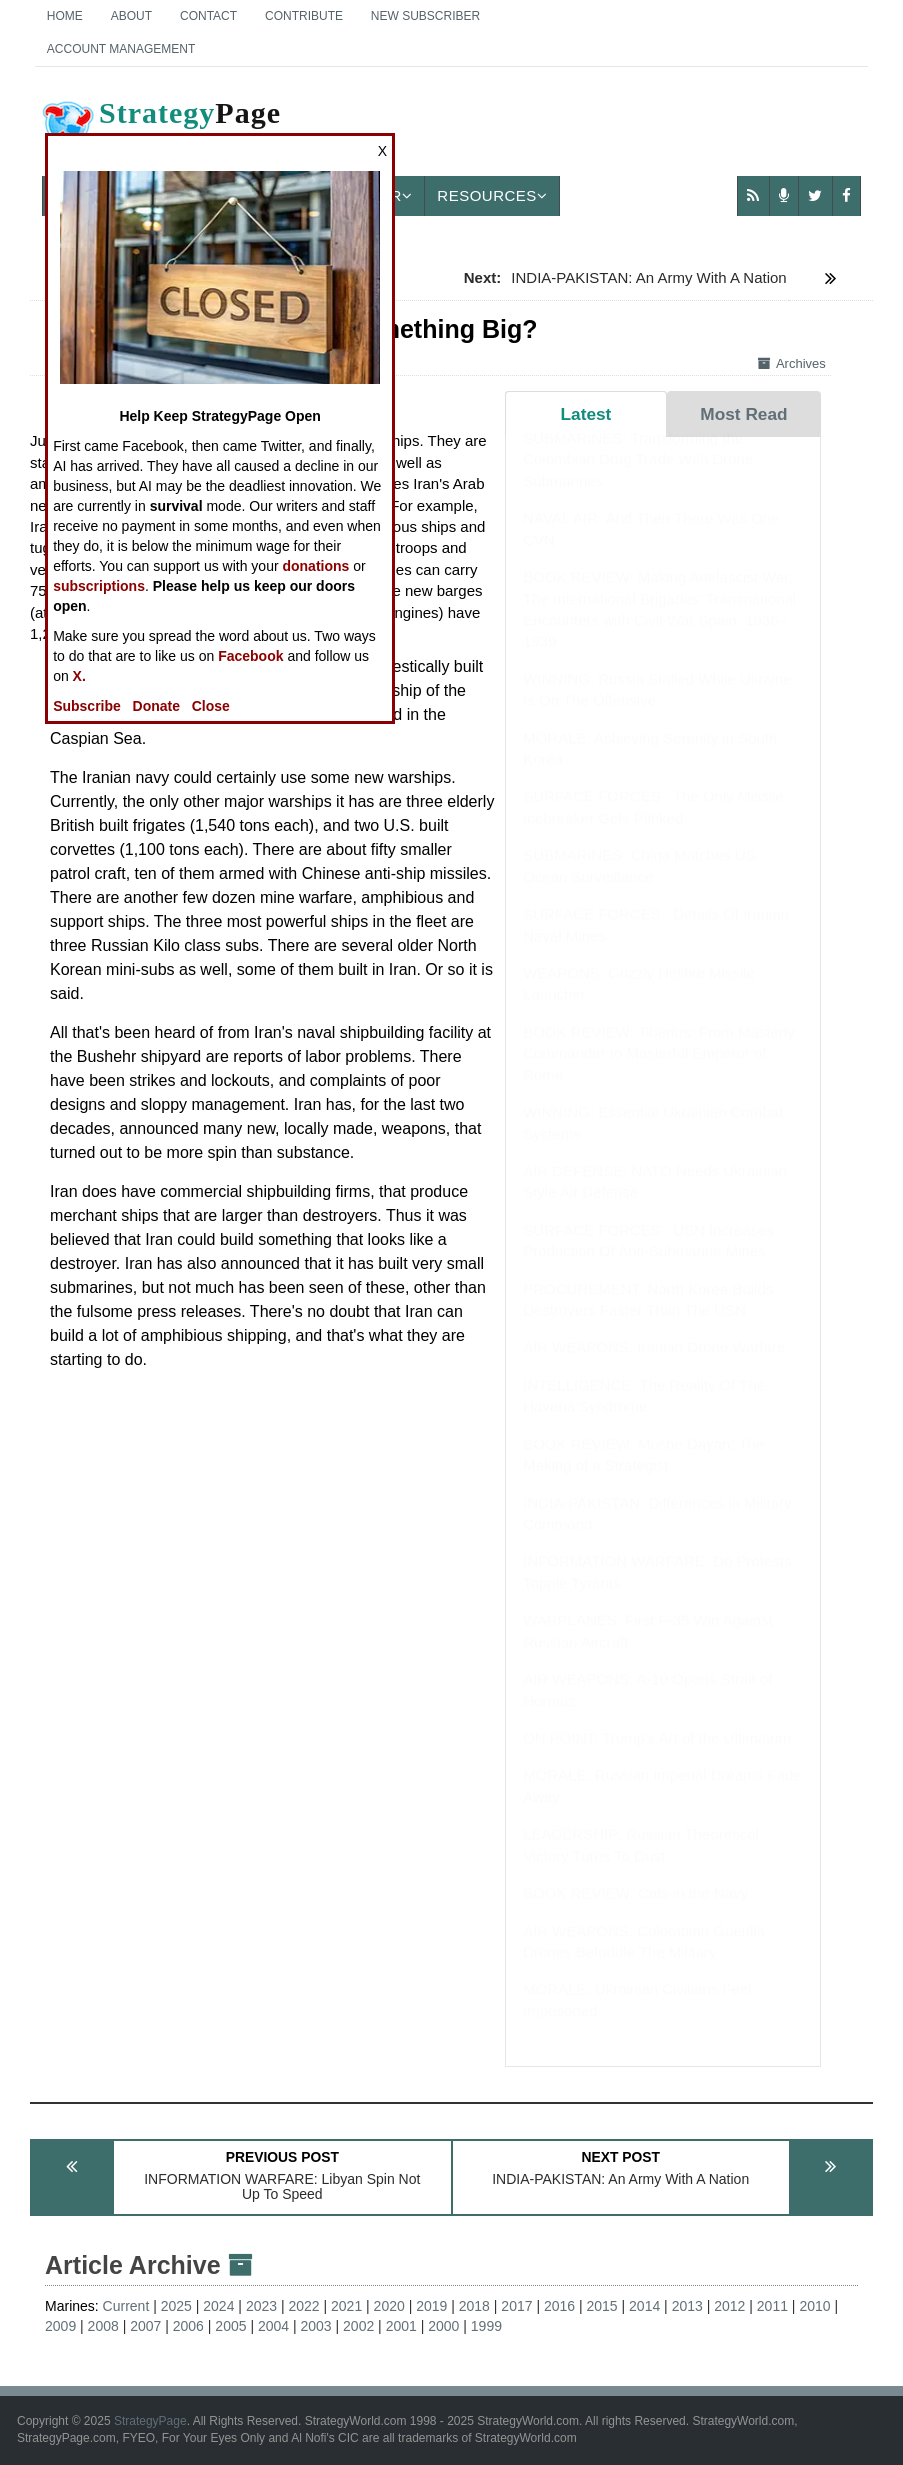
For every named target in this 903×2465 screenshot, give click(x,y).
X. (79, 676)
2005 (230, 2326)
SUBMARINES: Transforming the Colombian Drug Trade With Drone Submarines (638, 479)
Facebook (250, 656)
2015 (602, 2306)
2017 (516, 2306)
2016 (559, 2306)
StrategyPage (150, 2421)
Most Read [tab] (743, 414)
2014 (644, 2306)
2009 (60, 2326)
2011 (772, 2306)
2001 (401, 2326)
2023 (261, 2306)
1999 (486, 2326)
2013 (687, 2306)
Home (65, 16)
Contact (208, 16)
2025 (176, 2306)
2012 (729, 2306)
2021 (346, 2306)
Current (126, 2306)
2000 (443, 2326)
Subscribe (87, 706)
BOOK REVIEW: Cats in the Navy (635, 1912)
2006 (188, 2326)
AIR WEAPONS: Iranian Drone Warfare (654, 1366)
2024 (218, 2306)
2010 (814, 2306)
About (131, 16)
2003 (316, 2326)
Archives (792, 363)
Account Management (121, 49)
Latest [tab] (586, 414)
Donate (156, 706)
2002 (358, 2326)
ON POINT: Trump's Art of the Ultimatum (657, 1757)
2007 (145, 2326)
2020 (389, 2306)
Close (211, 706)
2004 (273, 2326)
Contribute (304, 16)
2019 (431, 2306)
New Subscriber (425, 16)
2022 (303, 2306)
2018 (474, 2306)
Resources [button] (492, 195)
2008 (103, 2326)
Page (160, 129)
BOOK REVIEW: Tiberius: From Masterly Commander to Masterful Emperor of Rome (658, 1073)
